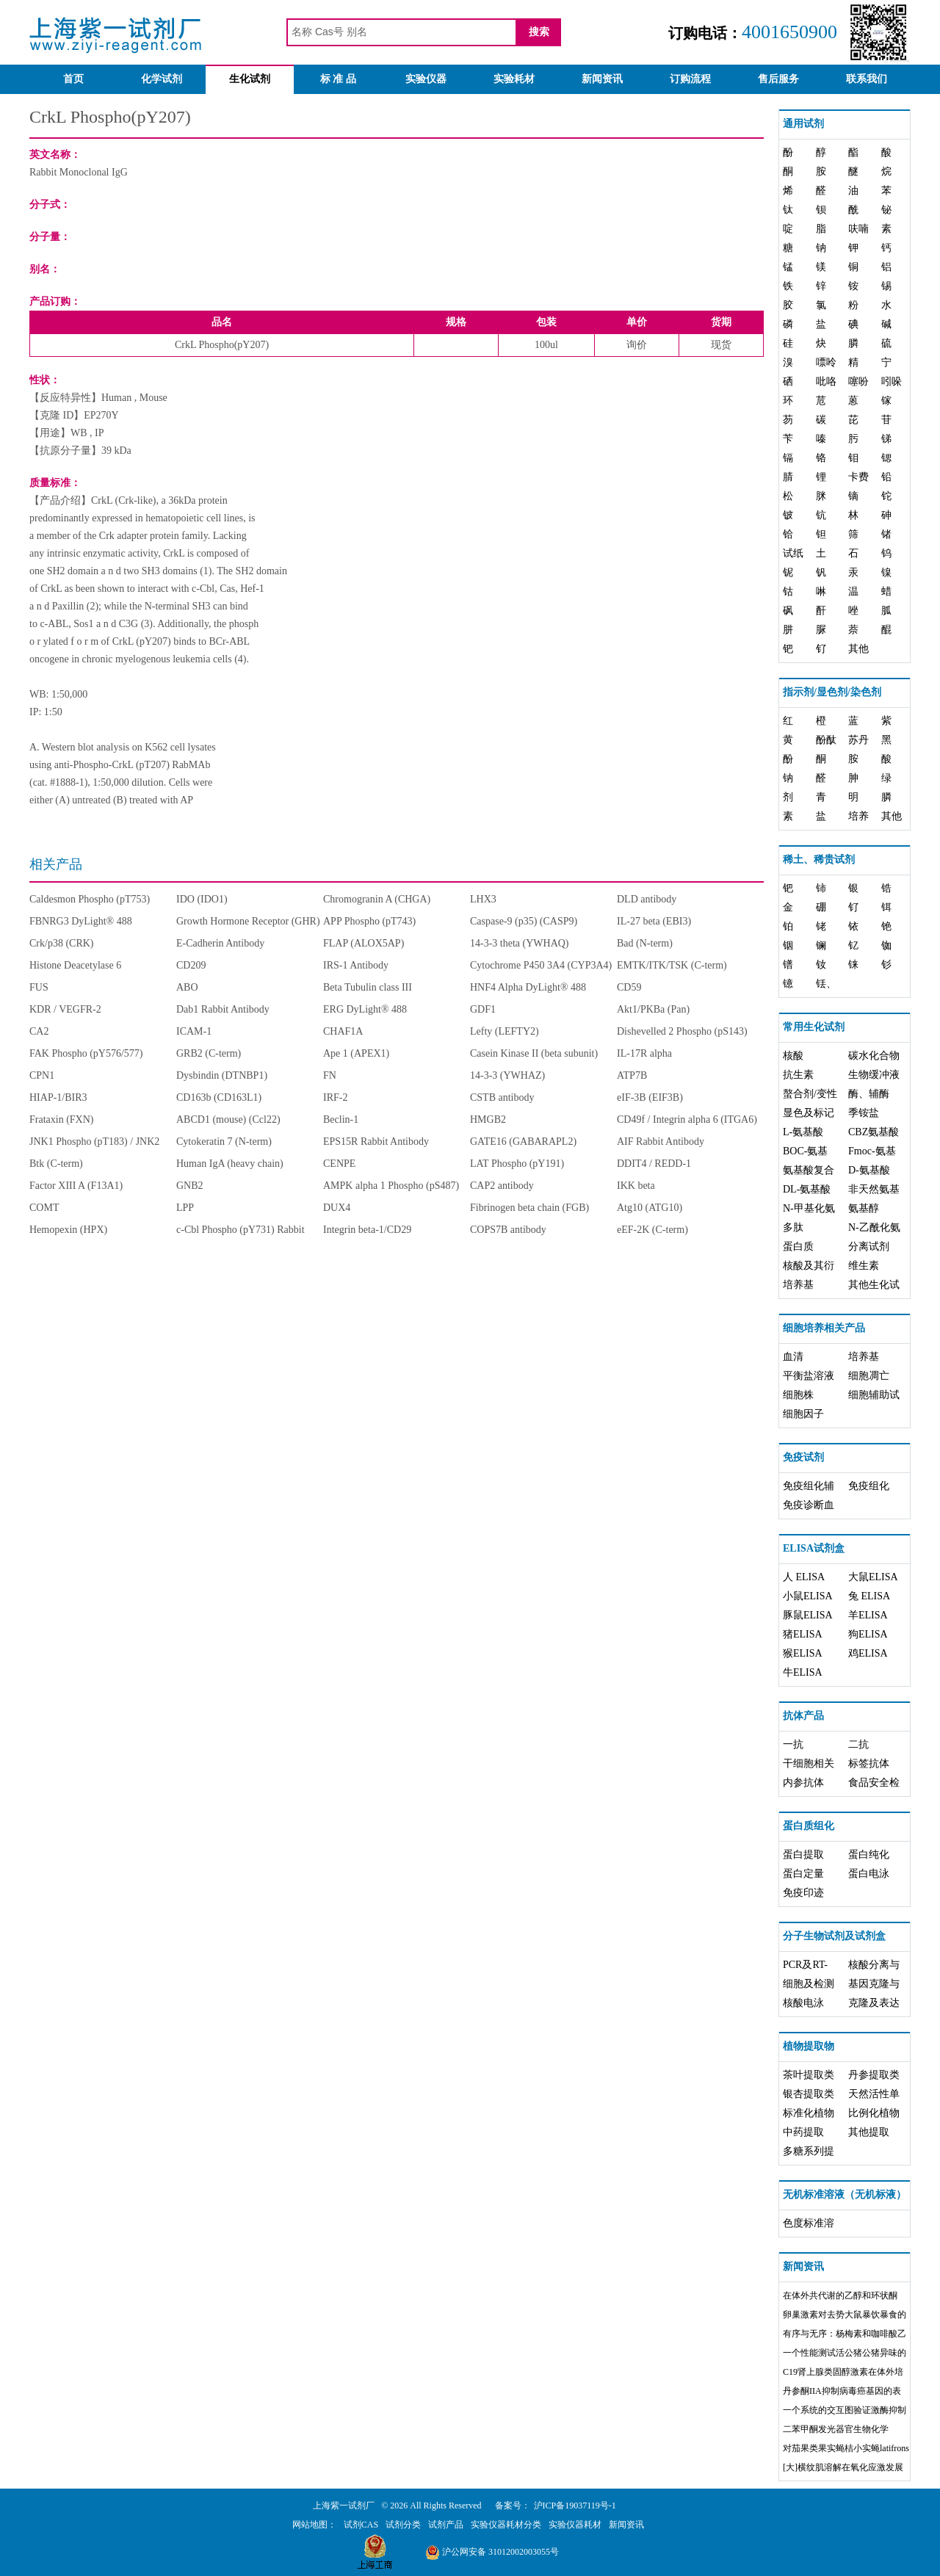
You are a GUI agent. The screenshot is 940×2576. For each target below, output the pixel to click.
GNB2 (189, 1185)
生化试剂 (249, 78)
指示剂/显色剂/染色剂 (832, 692)
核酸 (793, 1055)
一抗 (793, 1744)
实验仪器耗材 (575, 2524)
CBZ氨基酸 (873, 1131)
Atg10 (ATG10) (649, 1207)
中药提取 (803, 2132)
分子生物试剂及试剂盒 (834, 1936)
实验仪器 (425, 78)
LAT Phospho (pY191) (517, 1163)
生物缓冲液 (874, 1074)
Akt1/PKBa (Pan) (653, 1009)
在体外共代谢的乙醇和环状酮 (840, 2295)
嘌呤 (826, 362)
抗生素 (798, 1074)
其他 (858, 648)
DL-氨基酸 (807, 1189)
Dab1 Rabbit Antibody (223, 1009)
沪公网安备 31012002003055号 (492, 2552)
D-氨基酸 (869, 1170)
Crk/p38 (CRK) (61, 943)
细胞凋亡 (868, 1375)
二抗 (858, 1744)
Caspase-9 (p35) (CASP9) (523, 921)
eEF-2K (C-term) (652, 1229)
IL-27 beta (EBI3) (654, 921)
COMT (44, 1207)
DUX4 (336, 1207)
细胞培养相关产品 (824, 1328)
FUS (38, 987)
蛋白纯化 (868, 1854)
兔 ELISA (869, 1596)
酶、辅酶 (868, 1093)
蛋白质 (798, 1246)
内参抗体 (803, 1782)
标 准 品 (338, 78)
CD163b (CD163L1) (218, 1097)
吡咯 (826, 381)
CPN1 (41, 1075)
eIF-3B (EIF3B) (650, 1097)
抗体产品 (803, 1715)
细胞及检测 (808, 1983)
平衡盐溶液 (808, 1375)
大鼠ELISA (873, 1576)
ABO (187, 987)
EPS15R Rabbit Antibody (376, 1141)
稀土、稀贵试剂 (819, 859)
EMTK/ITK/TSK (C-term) (672, 965)
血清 (793, 1356)
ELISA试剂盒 (814, 1548)
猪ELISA (802, 1634)
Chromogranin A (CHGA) (376, 899)
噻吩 (858, 381)
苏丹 (858, 739)
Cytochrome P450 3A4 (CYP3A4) (541, 965)
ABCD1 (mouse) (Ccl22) (228, 1119)
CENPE (339, 1163)
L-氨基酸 (803, 1131)
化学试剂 (161, 78)
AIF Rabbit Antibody (660, 1141)
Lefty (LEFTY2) (504, 1031)
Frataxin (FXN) (61, 1119)
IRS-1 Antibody (355, 965)
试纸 (793, 553)
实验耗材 (514, 78)
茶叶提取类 (808, 2074)
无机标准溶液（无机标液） (844, 2194)
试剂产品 (445, 2524)
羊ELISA (868, 1615)
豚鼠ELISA (808, 1615)
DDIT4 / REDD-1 (654, 1163)
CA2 (38, 1031)
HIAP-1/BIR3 (58, 1097)
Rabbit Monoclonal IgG (78, 172)
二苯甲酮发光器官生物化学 (836, 2429)
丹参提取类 (874, 2074)
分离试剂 (868, 1246)
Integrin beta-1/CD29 (367, 1229)
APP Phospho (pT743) (369, 921)
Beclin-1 (340, 1119)
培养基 (798, 1284)
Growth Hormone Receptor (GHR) (248, 921)
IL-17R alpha (644, 1053)
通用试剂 (803, 123)
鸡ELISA (868, 1653)
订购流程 (690, 78)
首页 (73, 78)
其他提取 (868, 2132)
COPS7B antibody (508, 1229)
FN (329, 1075)
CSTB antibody (502, 1097)
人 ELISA (804, 1576)
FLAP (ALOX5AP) (363, 943)
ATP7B (632, 1075)
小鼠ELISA (808, 1596)
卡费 (858, 476)
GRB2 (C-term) (208, 1053)
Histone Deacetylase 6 (75, 965)
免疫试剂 (803, 1457)
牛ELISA (802, 1672)
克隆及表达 (874, 2002)
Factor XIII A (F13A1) (76, 1185)
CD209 (191, 965)
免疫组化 (868, 1485)
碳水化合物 (874, 1055)
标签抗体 (868, 1763)
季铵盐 (863, 1112)
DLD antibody (646, 899)
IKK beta (636, 1185)
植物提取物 (808, 2046)
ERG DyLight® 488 (365, 1009)
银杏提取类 (808, 2093)
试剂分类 (403, 2524)
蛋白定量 (803, 1873)
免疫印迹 (803, 1892)
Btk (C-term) (56, 1163)
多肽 (793, 1227)
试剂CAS (361, 2524)
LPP (185, 1207)
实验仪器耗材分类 (506, 2524)
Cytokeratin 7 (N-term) (224, 1141)
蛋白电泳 (868, 1873)
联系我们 (866, 78)
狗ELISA (868, 1634)
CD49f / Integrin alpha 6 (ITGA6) (687, 1119)
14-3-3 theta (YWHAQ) (519, 943)
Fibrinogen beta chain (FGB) (529, 1207)
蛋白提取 (803, 1854)
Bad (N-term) (645, 943)
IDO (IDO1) (202, 899)
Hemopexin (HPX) (68, 1229)
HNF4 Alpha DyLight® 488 (528, 987)
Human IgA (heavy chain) (229, 1163)
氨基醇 (863, 1208)
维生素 (863, 1265)
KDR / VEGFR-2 (65, 1009)
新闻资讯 (602, 78)
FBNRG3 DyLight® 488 (80, 921)
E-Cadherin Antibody (220, 943)
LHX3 (483, 899)
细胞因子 (803, 1413)
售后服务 (778, 78)
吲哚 (891, 381)
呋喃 (858, 228)
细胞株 (798, 1394)
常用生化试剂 (814, 1026)
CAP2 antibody (502, 1185)
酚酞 (826, 739)
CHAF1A (343, 1031)
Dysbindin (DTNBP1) (221, 1075)
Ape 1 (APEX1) (356, 1053)
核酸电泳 (803, 2002)
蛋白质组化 (808, 1825)
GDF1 (483, 1009)
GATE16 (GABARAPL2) (523, 1141)
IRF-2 (335, 1097)
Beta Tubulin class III (367, 987)
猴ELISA (802, 1653)
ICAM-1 (194, 1031)
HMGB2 (488, 1119)
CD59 (629, 987)
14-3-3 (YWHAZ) (507, 1075)
